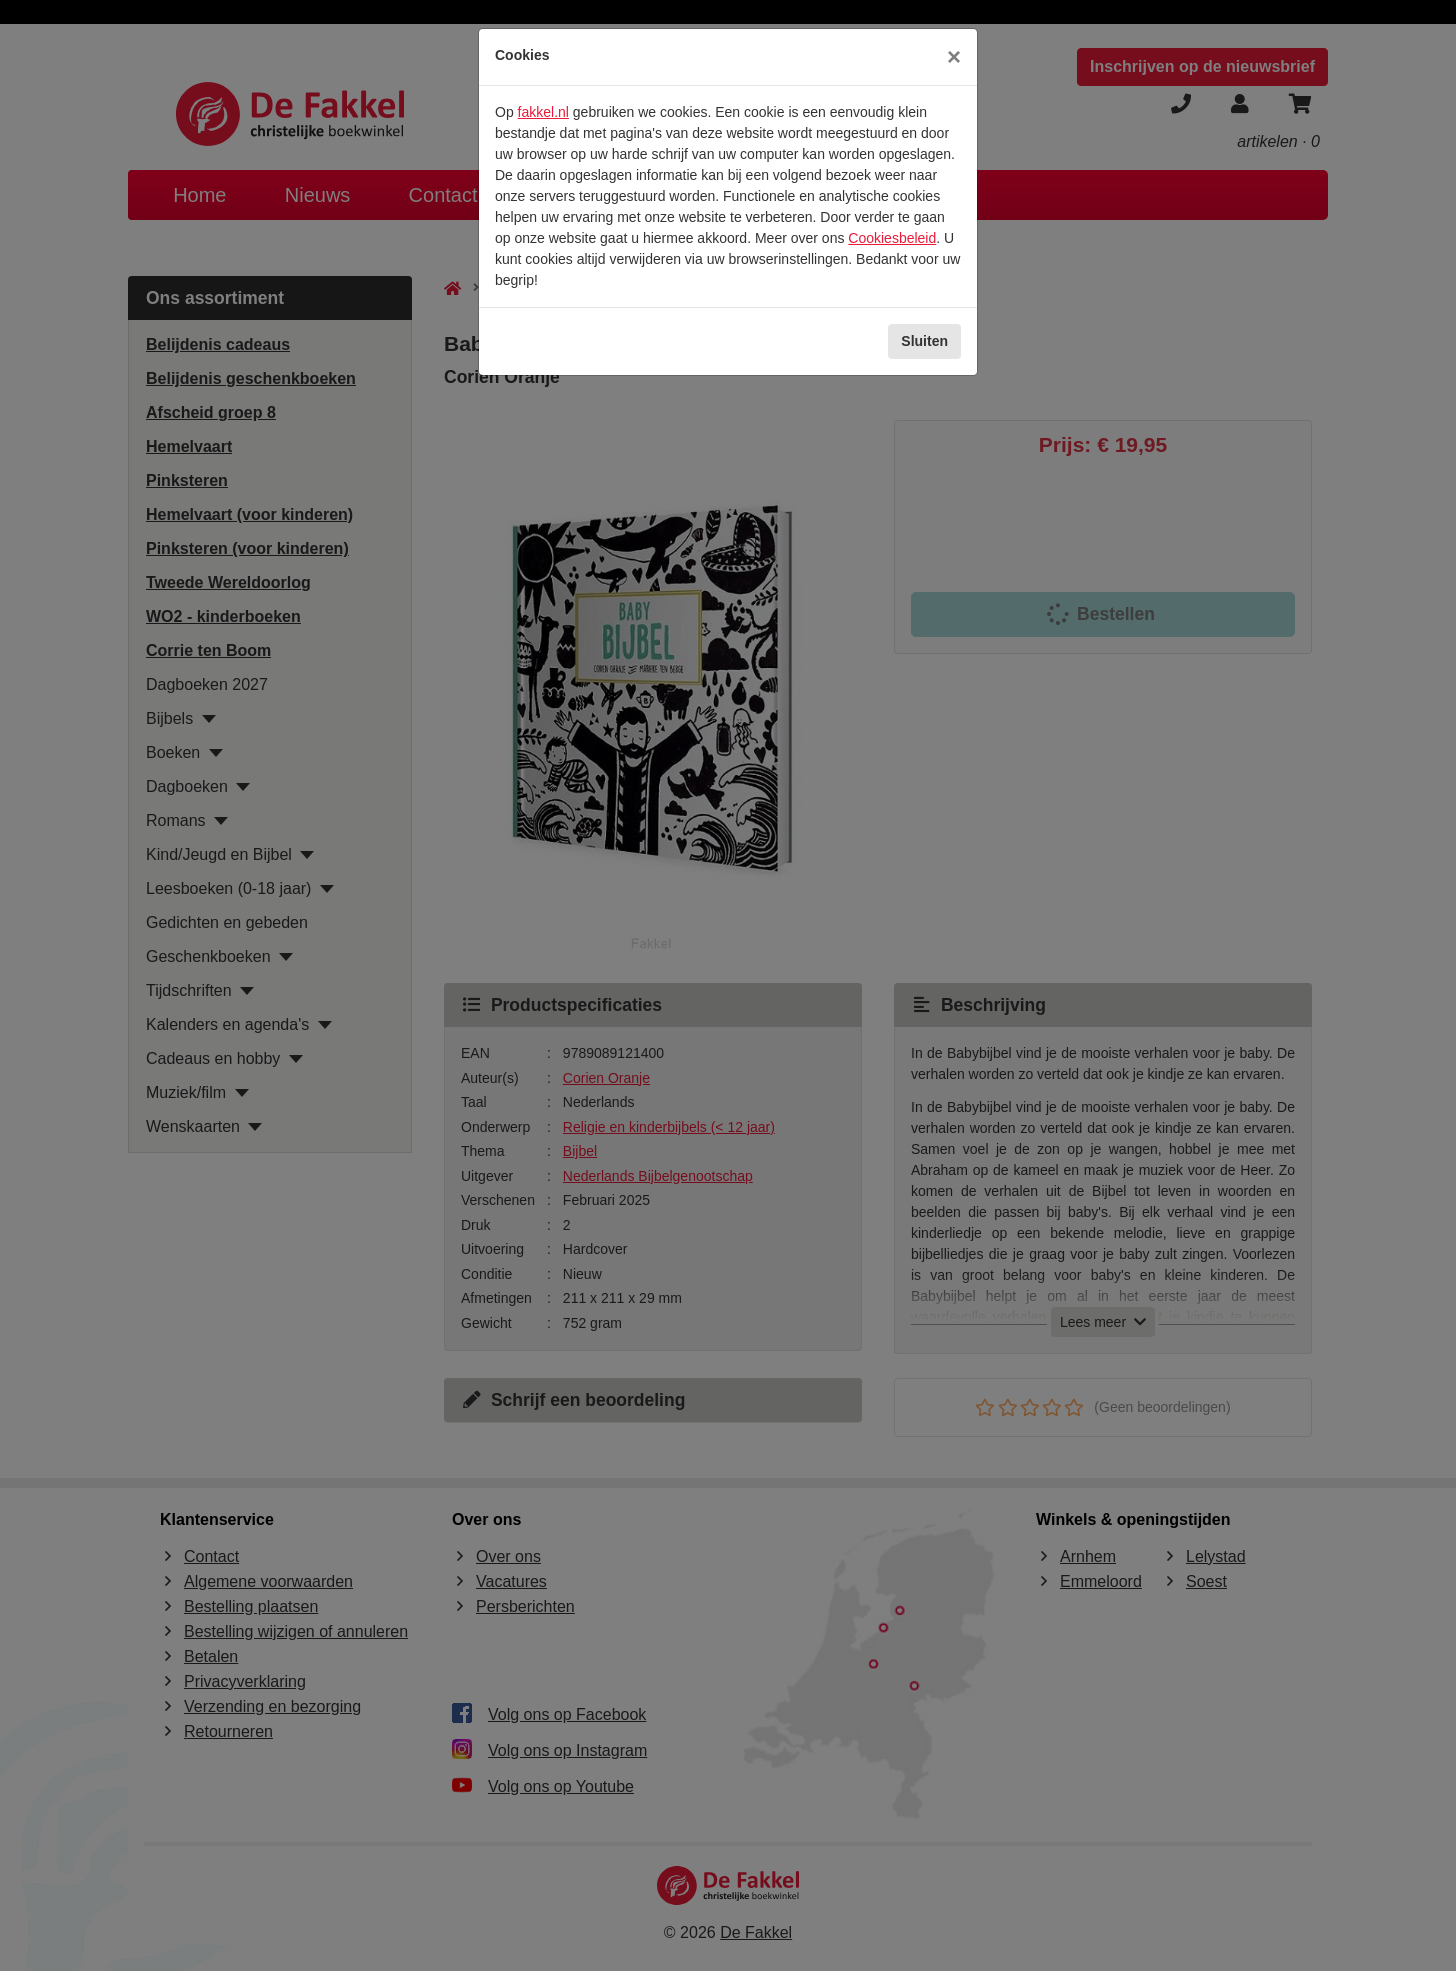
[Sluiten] (954, 57)
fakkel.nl (543, 112)
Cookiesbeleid (892, 238)
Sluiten (924, 341)
